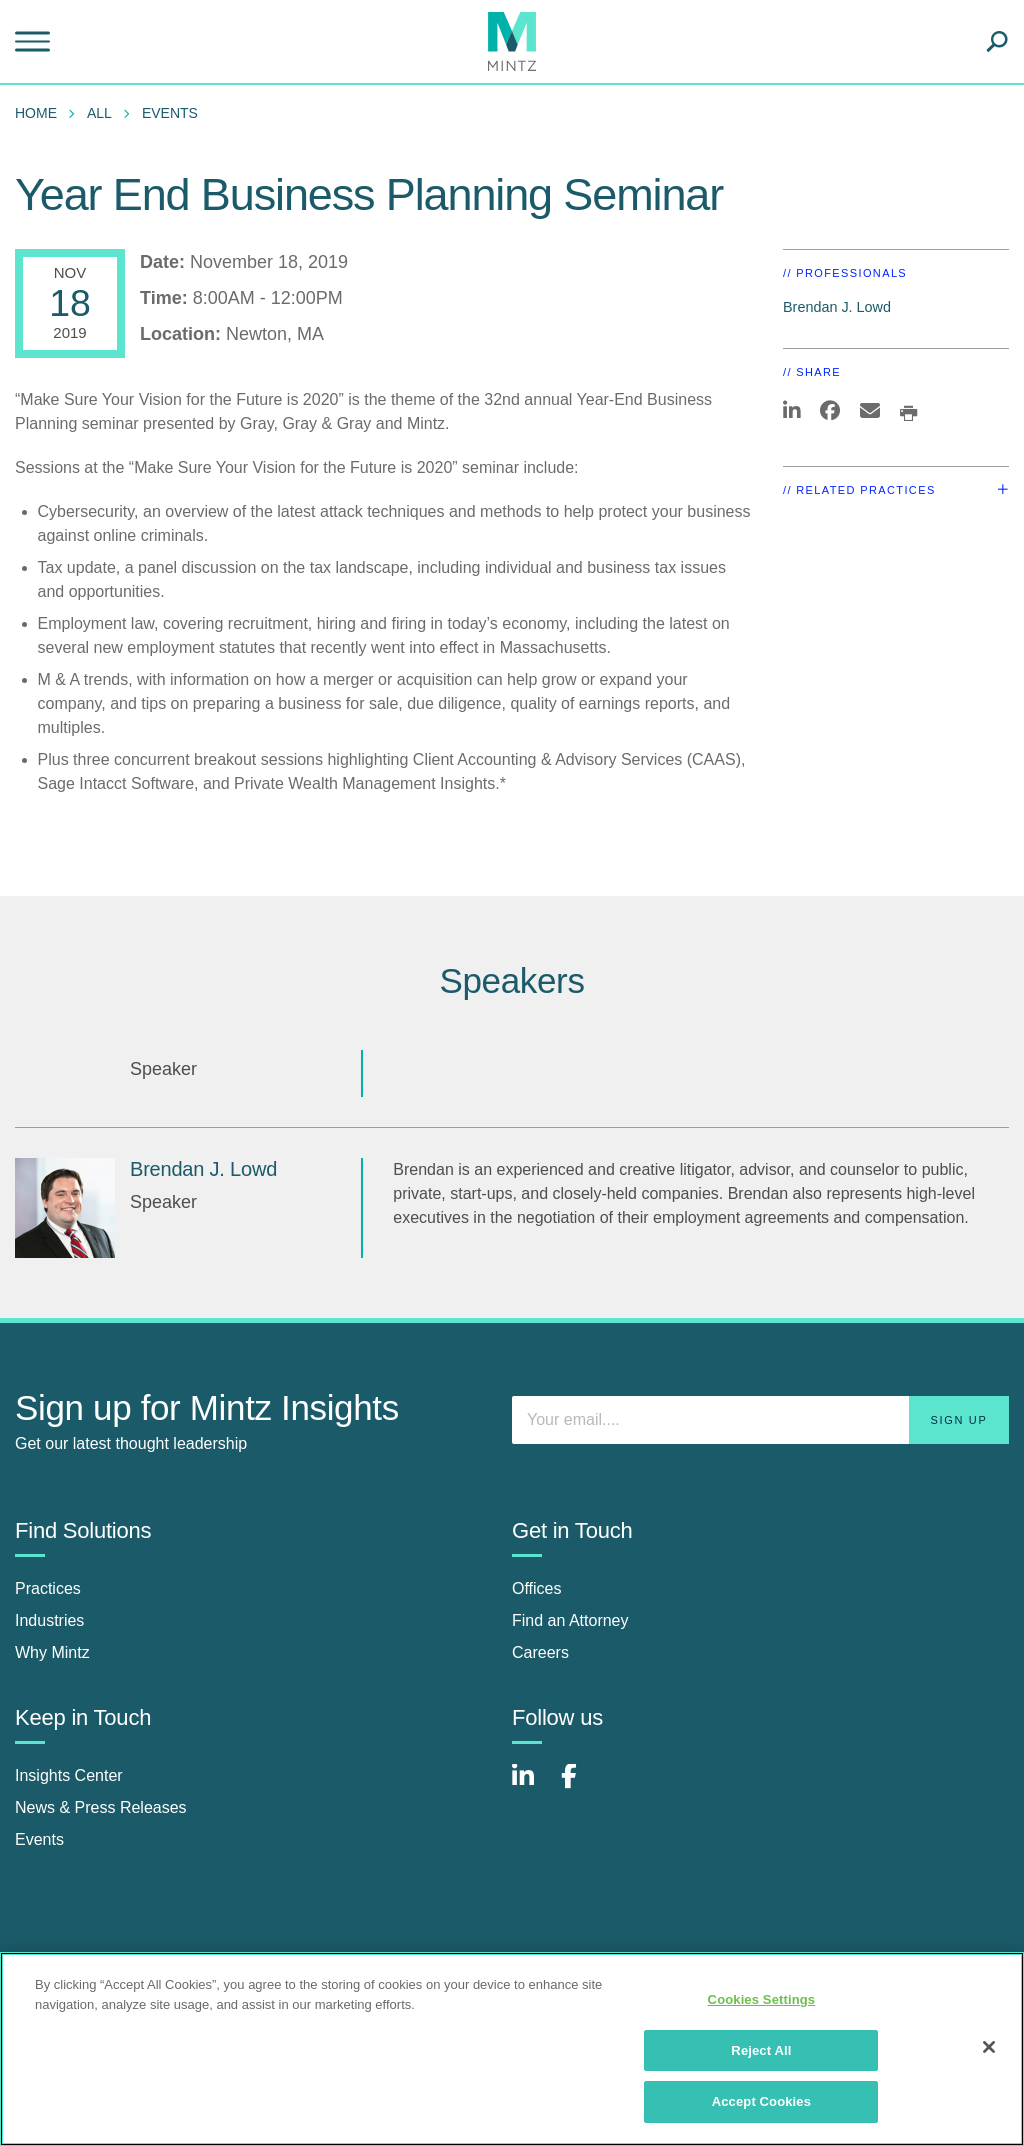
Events (170, 113)
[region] (512, 2049)
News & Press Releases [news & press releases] (101, 1807)
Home (36, 113)
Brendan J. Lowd (837, 307)
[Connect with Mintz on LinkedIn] (532, 1786)
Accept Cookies (761, 2101)
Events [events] (39, 1839)
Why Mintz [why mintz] (52, 1652)
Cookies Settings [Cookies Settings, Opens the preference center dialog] (762, 1999)
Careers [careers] (540, 1652)
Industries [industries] (49, 1620)
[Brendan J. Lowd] (65, 1208)
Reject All (761, 2050)
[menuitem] (41, 113)
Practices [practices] (48, 1588)
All (99, 113)
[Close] (989, 2047)
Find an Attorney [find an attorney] (570, 1620)
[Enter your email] (760, 1420)
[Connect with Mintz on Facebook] (581, 1786)
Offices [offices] (537, 1588)
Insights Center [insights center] (69, 1775)
